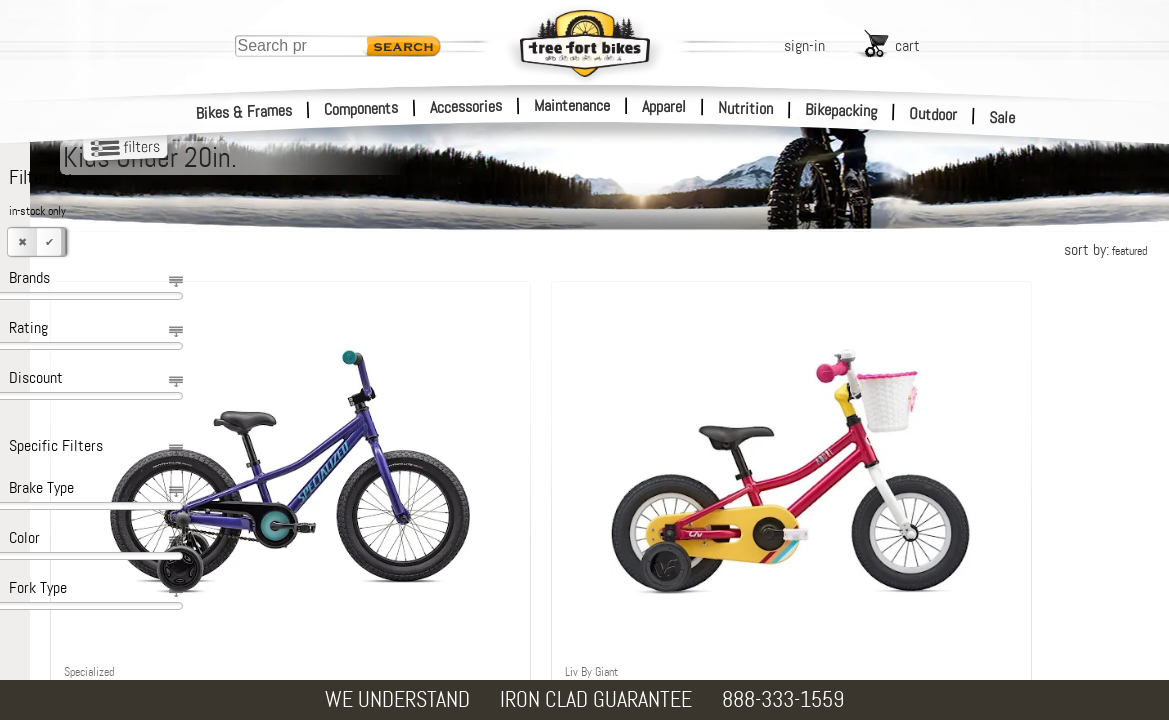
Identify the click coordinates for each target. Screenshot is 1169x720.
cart (907, 45)
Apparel (664, 106)
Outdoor (933, 114)
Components (361, 108)
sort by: (1105, 249)
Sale (1002, 118)
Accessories (466, 106)
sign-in (804, 45)
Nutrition (745, 108)
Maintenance (572, 105)
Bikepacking (841, 110)
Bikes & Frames (244, 112)
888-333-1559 (783, 699)
